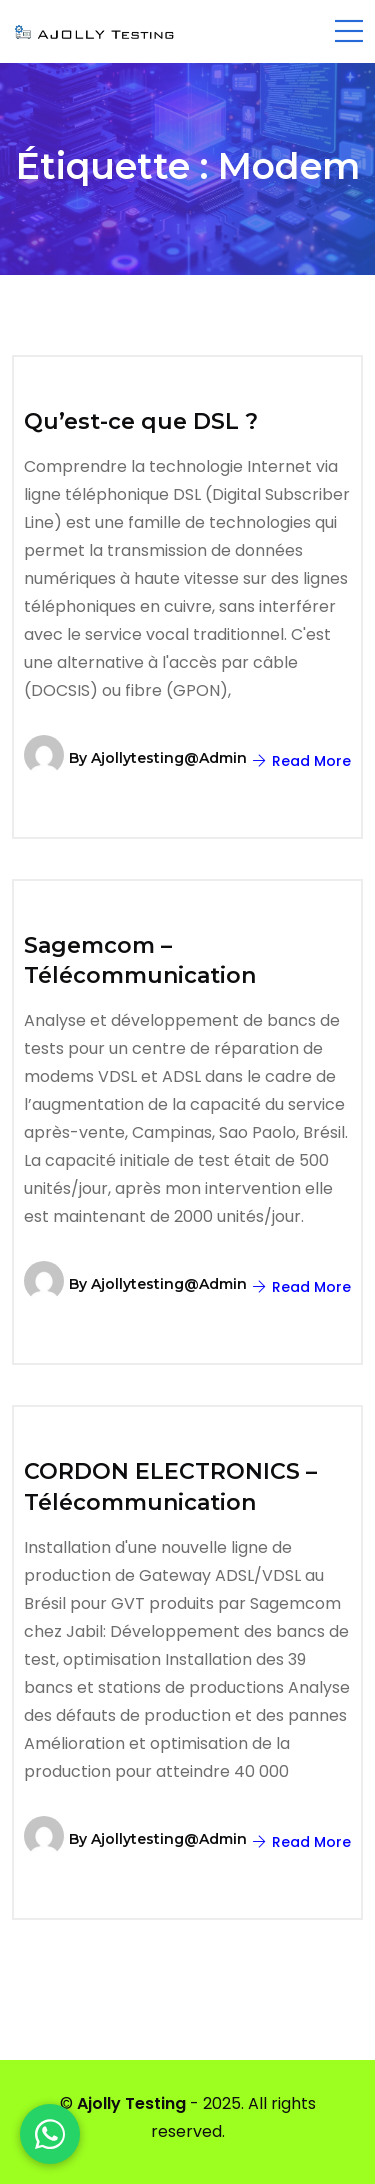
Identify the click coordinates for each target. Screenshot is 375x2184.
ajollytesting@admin (169, 758)
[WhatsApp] (50, 2134)
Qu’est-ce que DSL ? (141, 421)
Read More (302, 761)
